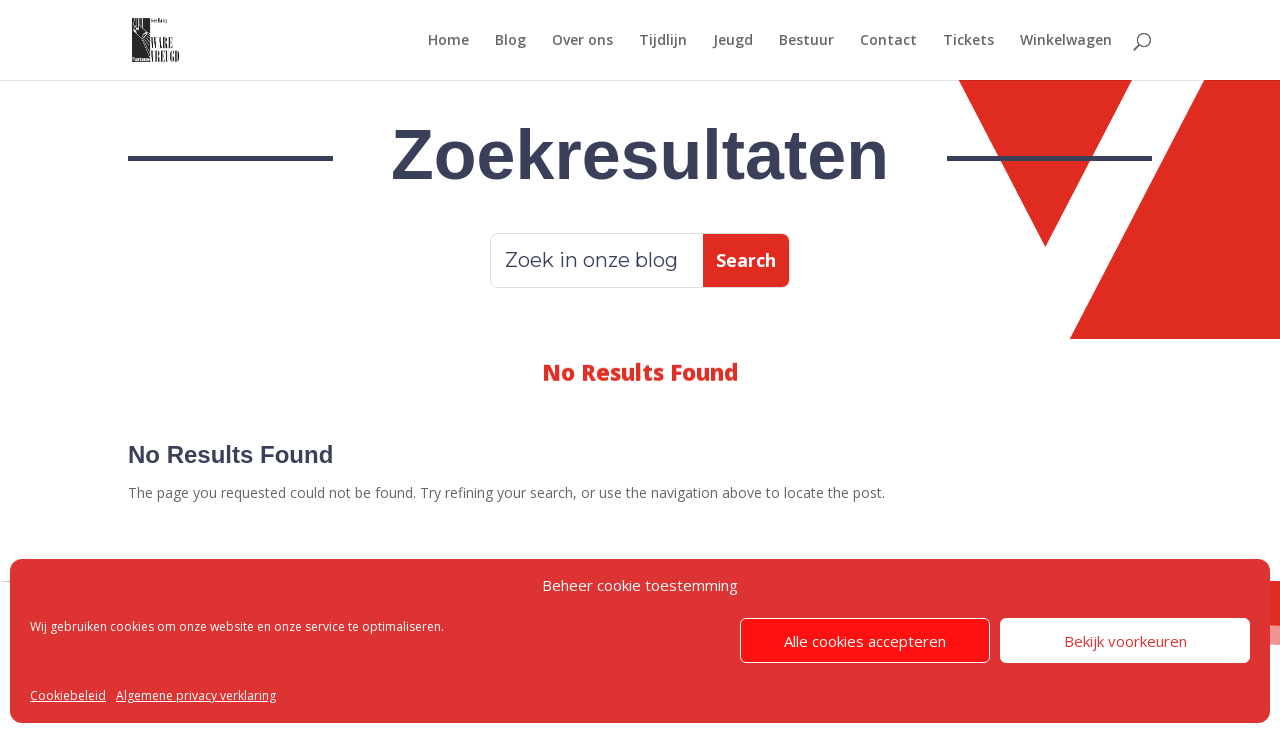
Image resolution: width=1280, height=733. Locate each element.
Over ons (582, 41)
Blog (510, 41)
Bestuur (806, 41)
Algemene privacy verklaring (196, 695)
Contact (888, 41)
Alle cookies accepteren (865, 641)
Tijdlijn (663, 41)
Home (448, 41)
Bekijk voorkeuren (1125, 641)
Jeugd (733, 41)
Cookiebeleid (68, 695)
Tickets (968, 41)
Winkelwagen (1066, 41)
